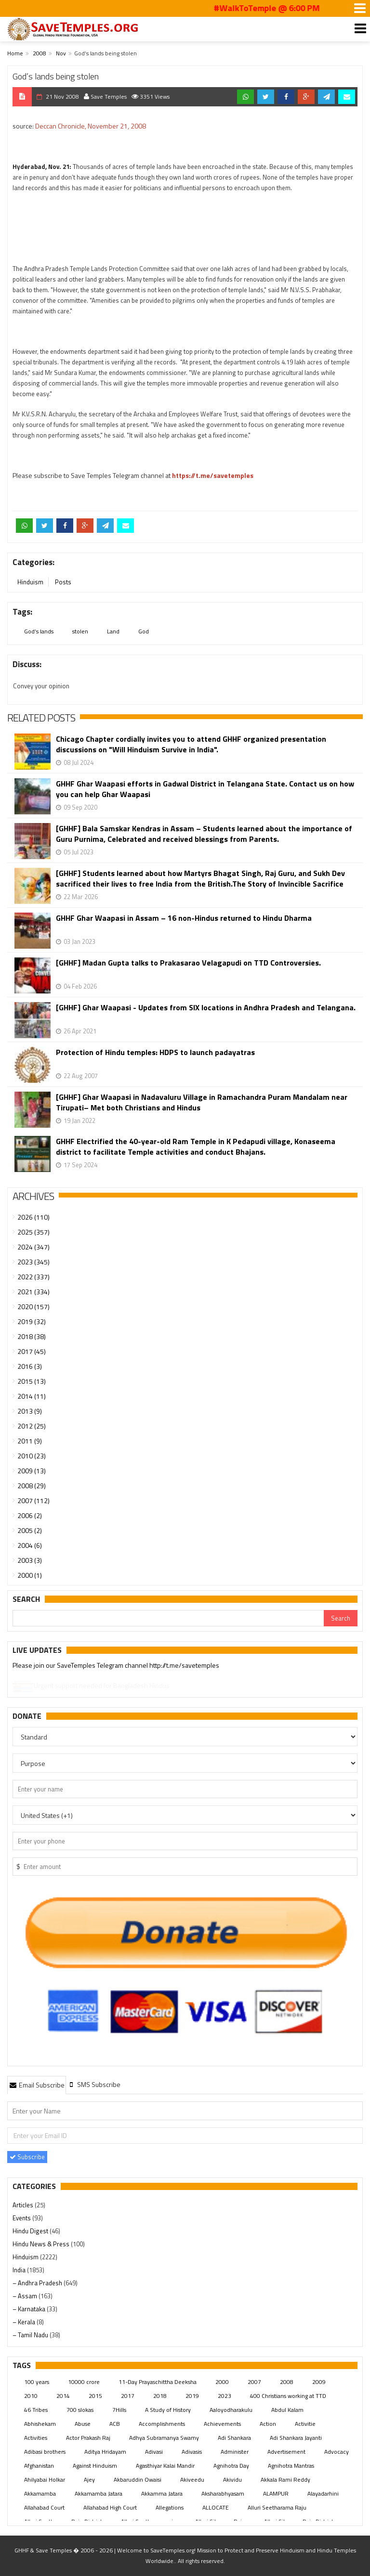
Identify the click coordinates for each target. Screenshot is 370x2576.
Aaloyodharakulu (231, 2409)
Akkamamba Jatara (98, 2493)
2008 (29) (31, 1486)
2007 (254, 2381)
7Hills (119, 2409)
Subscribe (27, 2157)
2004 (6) (29, 1545)
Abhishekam (40, 2423)
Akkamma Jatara (162, 2493)
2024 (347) (33, 1247)
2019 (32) (31, 1321)
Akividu (232, 2479)
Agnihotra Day (231, 2465)
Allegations (170, 2507)
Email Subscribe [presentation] (37, 2085)
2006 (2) (29, 1515)
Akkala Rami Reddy (285, 2479)
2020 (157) (33, 1306)
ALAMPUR (276, 2493)
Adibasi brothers (45, 2451)
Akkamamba (40, 2493)
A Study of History (168, 2409)
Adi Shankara (234, 2437)
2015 (95, 2395)
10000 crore (84, 2381)
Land (113, 631)
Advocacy (336, 2451)
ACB (114, 2423)
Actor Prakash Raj (88, 2437)
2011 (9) (29, 1441)
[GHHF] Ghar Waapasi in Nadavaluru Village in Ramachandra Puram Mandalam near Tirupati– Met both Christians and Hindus (201, 1102)
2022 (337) (33, 1277)
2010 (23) (31, 1456)
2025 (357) (33, 1232)
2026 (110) (33, 1217)
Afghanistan (39, 2465)
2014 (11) (31, 1396)
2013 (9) (29, 1411)
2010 (31, 2395)
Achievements (222, 2423)
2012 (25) (31, 1426)
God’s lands (38, 631)
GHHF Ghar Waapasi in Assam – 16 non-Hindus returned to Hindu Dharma (184, 918)
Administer (235, 2451)
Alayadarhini (323, 2493)
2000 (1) (29, 1575)
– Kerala (25, 2322)
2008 (39, 53)
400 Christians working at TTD (288, 2395)
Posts (63, 582)
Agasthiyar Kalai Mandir (165, 2465)
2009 (319, 2381)
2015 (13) (31, 1381)
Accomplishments (162, 2423)
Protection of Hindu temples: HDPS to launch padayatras (155, 1052)
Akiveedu (192, 2479)
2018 (160, 2395)
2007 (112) (33, 1500)
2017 (127, 2395)
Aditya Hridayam (105, 2451)
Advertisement (286, 2451)
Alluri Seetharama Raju (277, 2507)
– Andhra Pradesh (38, 2283)
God (143, 631)
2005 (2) (29, 1530)
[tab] (36, 2084)
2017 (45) (31, 1351)
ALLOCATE (215, 2507)
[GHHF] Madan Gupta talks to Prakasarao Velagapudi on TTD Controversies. (188, 962)
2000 (222, 2381)
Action (268, 2423)
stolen (80, 631)
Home (15, 53)
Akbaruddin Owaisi (137, 2479)
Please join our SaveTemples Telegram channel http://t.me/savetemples (116, 1666)
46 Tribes (36, 2409)
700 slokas (79, 2409)
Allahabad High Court (110, 2507)
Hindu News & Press (42, 2244)
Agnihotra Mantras (291, 2465)
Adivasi (154, 2451)
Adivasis (192, 2451)
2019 (192, 2395)
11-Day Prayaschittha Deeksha (158, 2381)
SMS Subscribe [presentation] (94, 2084)
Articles (24, 2205)
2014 (63, 2395)
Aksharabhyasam (222, 2493)
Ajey (89, 2479)
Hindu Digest (31, 2231)
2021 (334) (33, 1292)
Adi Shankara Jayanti (296, 2437)
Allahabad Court (44, 2507)
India (20, 2270)
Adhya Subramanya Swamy (164, 2437)
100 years (36, 2381)
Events (22, 2218)
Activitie (305, 2423)
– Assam (26, 2296)
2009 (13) (31, 1471)
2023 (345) (33, 1262)
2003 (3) (29, 1560)
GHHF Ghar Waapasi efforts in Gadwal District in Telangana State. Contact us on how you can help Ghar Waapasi (205, 788)
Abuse (83, 2423)
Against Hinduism (95, 2465)
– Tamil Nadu (31, 2335)
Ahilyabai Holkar (44, 2479)
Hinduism (30, 582)
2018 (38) (31, 1336)
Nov (61, 53)
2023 (224, 2395)
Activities (35, 2437)
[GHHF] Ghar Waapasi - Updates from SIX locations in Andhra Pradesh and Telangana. (206, 1007)
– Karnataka (30, 2309)
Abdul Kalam (287, 2409)
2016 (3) (29, 1366)
